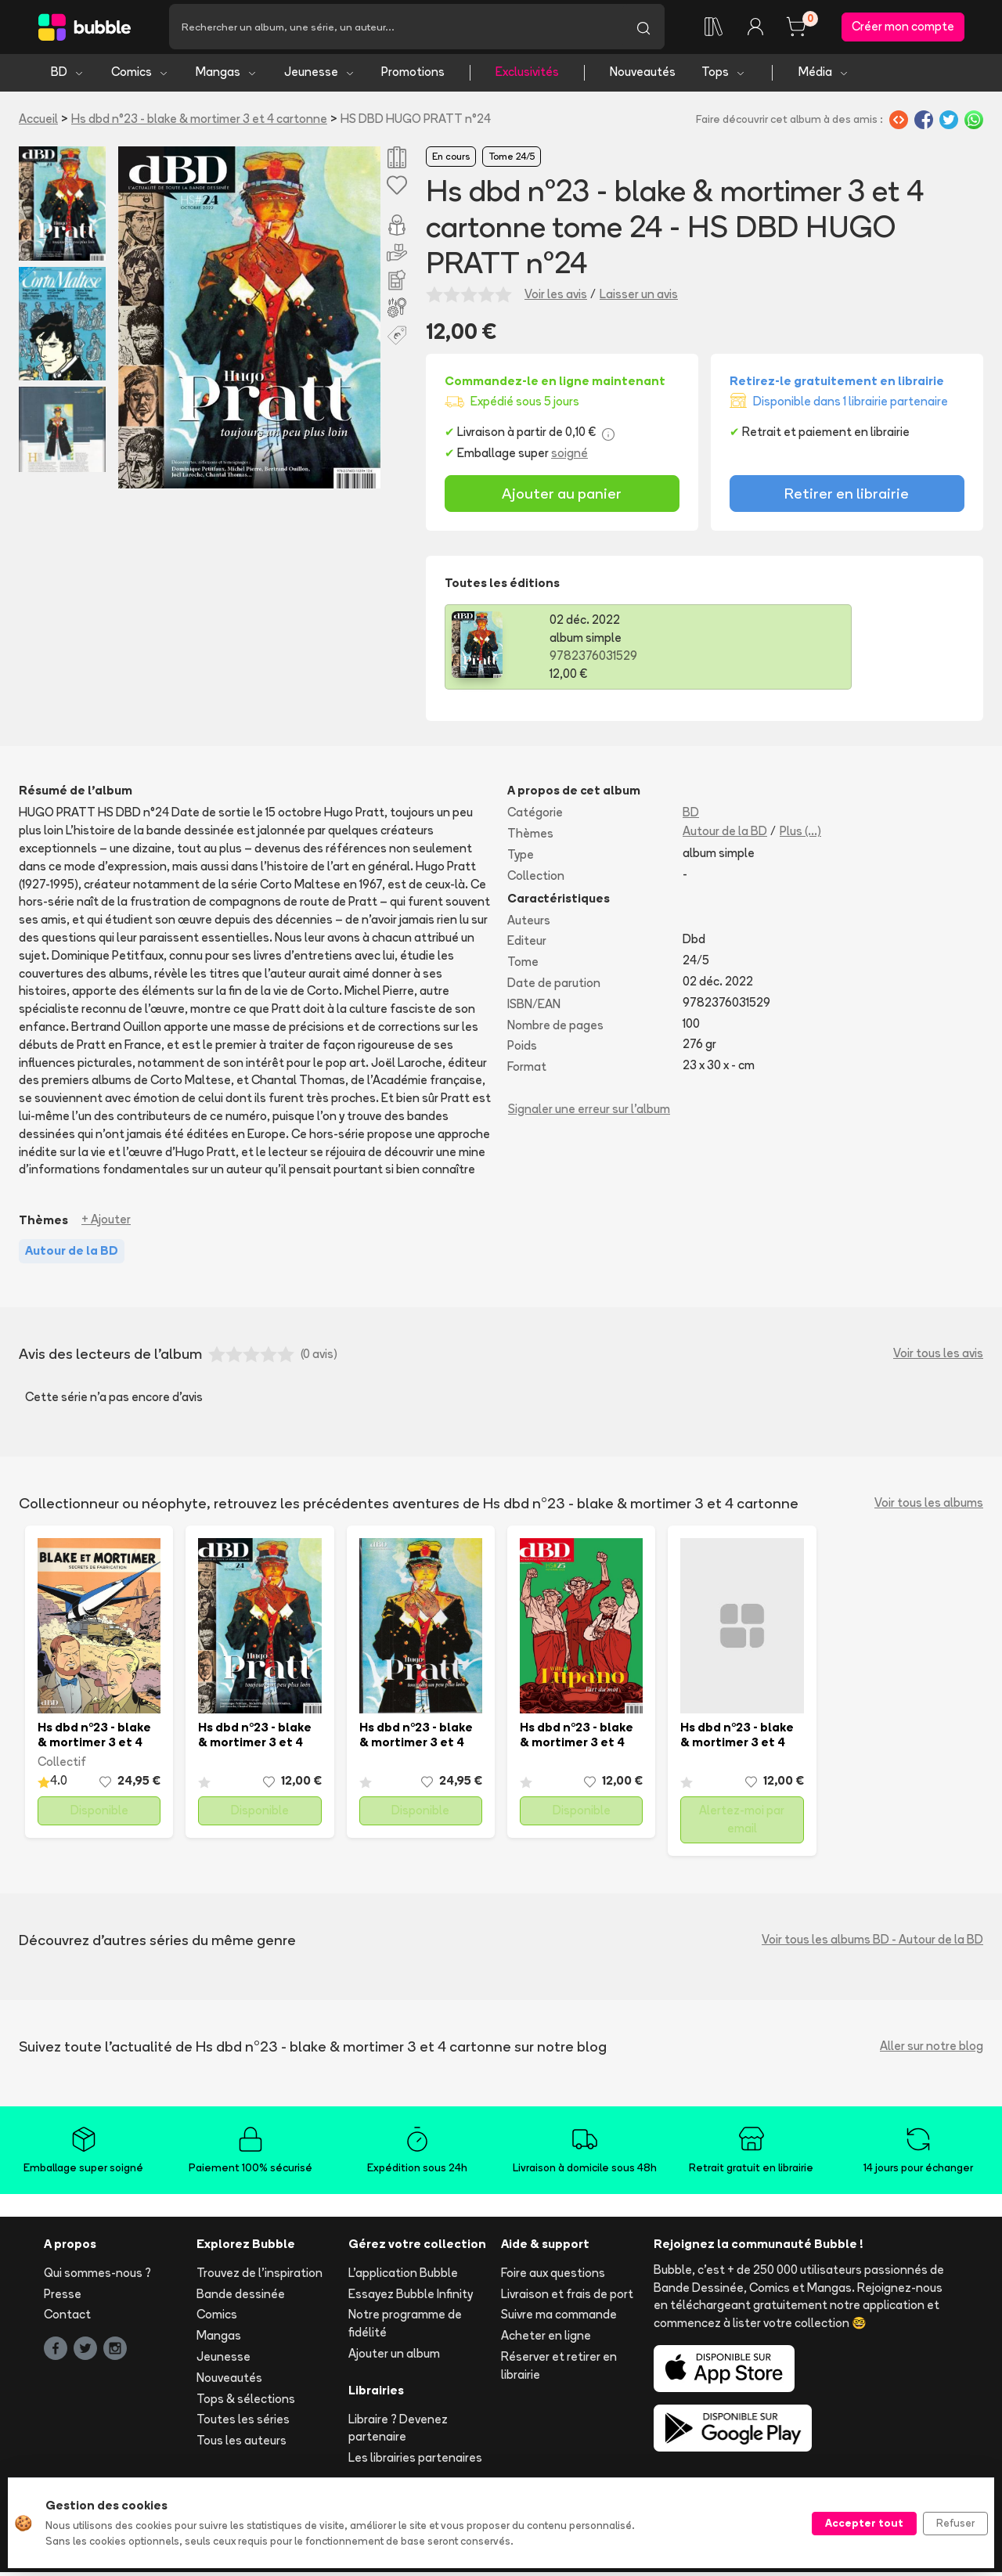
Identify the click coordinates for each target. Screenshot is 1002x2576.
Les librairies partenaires (415, 2462)
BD (68, 76)
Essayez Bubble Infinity (410, 2297)
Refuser (955, 2523)
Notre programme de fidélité (405, 2327)
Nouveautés (643, 76)
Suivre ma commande (559, 2318)
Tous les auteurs (241, 2444)
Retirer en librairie (846, 497)
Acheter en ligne (546, 2340)
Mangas (227, 76)
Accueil (38, 122)
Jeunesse (319, 76)
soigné (569, 457)
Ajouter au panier (562, 497)
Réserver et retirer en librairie (559, 2370)
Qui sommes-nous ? (97, 2276)
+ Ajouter (106, 1223)
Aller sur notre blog (931, 2050)
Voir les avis (555, 298)
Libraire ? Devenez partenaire (398, 2432)
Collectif (62, 1766)
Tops (723, 76)
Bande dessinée (240, 2297)
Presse (62, 2297)
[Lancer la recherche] (643, 29)
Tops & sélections (245, 2402)
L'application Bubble (403, 2276)
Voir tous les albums (928, 1507)
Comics (140, 76)
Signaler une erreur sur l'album (589, 1113)
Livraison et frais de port (567, 2297)
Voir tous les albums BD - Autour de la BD (872, 1944)
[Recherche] (395, 29)
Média (823, 76)
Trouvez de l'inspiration (259, 2276)
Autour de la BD (725, 835)
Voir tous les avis (938, 1357)
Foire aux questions (553, 2276)
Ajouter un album (394, 2358)
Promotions (413, 76)
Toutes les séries (243, 2423)
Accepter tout (864, 2523)
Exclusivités (527, 76)
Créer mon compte (903, 28)
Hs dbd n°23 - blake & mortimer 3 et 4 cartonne (199, 122)
